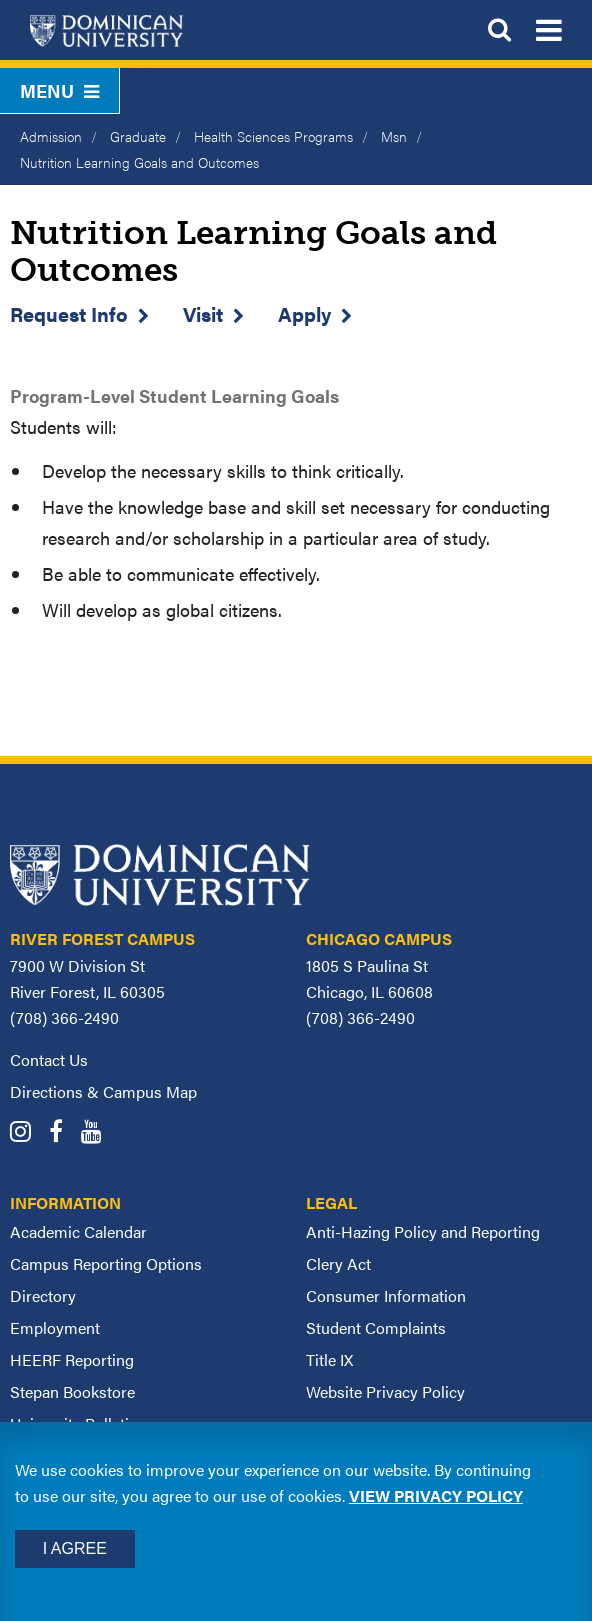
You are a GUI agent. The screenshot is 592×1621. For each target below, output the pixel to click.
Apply (304, 313)
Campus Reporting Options (106, 1263)
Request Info (69, 313)
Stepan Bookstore (72, 1391)
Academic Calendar (78, 1231)
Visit (203, 313)
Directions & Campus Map (103, 1091)
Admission (51, 136)
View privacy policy (436, 1495)
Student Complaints (376, 1327)
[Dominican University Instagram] (27, 1133)
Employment (55, 1327)
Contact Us (49, 1059)
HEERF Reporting (72, 1359)
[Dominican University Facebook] (63, 1133)
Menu (59, 90)
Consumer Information (386, 1295)
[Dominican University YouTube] (98, 1133)
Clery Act (338, 1263)
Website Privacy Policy (385, 1391)
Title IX (329, 1359)
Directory (43, 1295)
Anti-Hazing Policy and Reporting (423, 1231)
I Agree (75, 1548)
